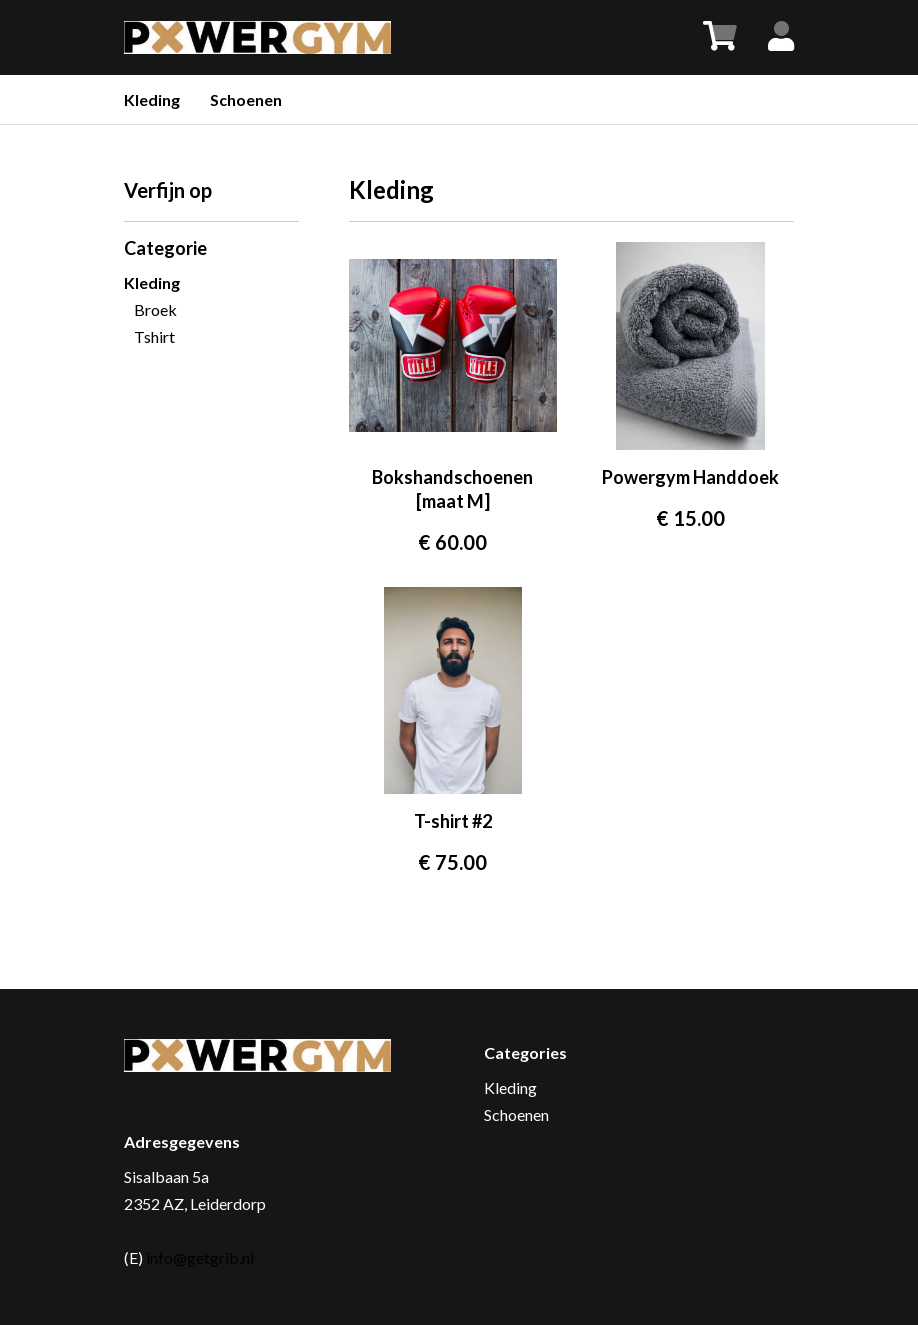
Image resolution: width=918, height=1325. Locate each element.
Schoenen (246, 99)
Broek (155, 309)
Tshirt (154, 336)
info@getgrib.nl (200, 1257)
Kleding (152, 99)
